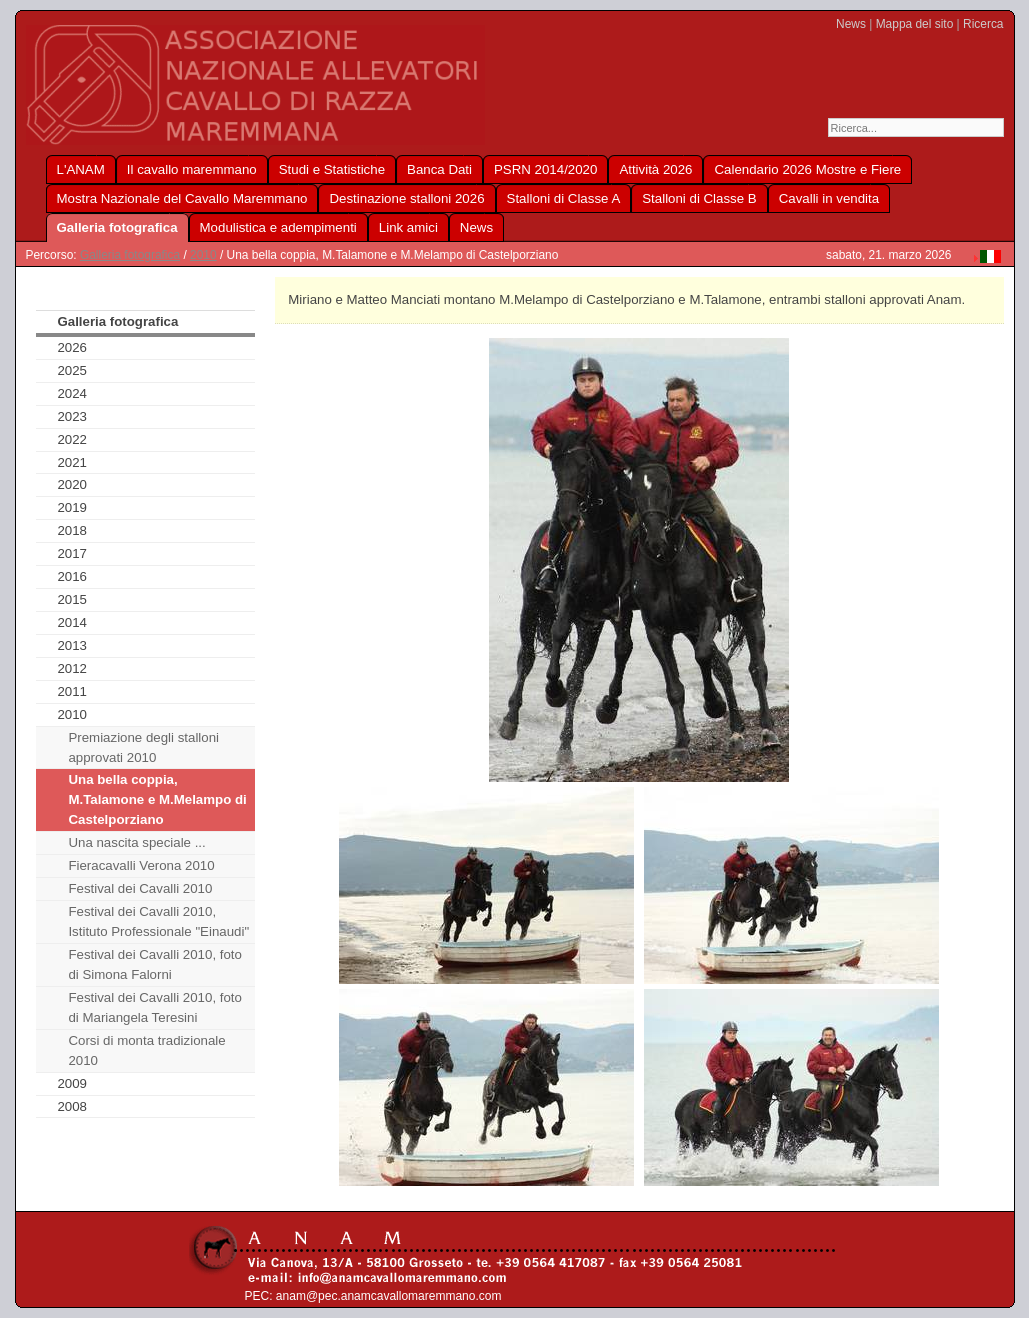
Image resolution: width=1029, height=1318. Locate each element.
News (851, 24)
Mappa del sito (915, 24)
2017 (72, 553)
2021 (72, 462)
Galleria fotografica (130, 255)
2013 (72, 645)
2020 (72, 484)
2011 (72, 691)
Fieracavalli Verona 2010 (141, 865)
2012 (72, 668)
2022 (72, 439)
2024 (72, 393)
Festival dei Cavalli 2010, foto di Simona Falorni (155, 964)
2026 (72, 347)
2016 (72, 576)
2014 (72, 622)
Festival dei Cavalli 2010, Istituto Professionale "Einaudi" (158, 921)
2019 (72, 507)
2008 (72, 1106)
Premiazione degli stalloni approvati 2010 (143, 747)
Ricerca (983, 24)
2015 (72, 599)
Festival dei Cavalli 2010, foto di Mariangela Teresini (155, 1007)
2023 (72, 416)
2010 (203, 255)
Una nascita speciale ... (136, 842)
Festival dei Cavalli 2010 (140, 888)
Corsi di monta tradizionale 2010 (146, 1050)
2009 (72, 1083)
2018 (72, 530)
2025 (72, 370)
